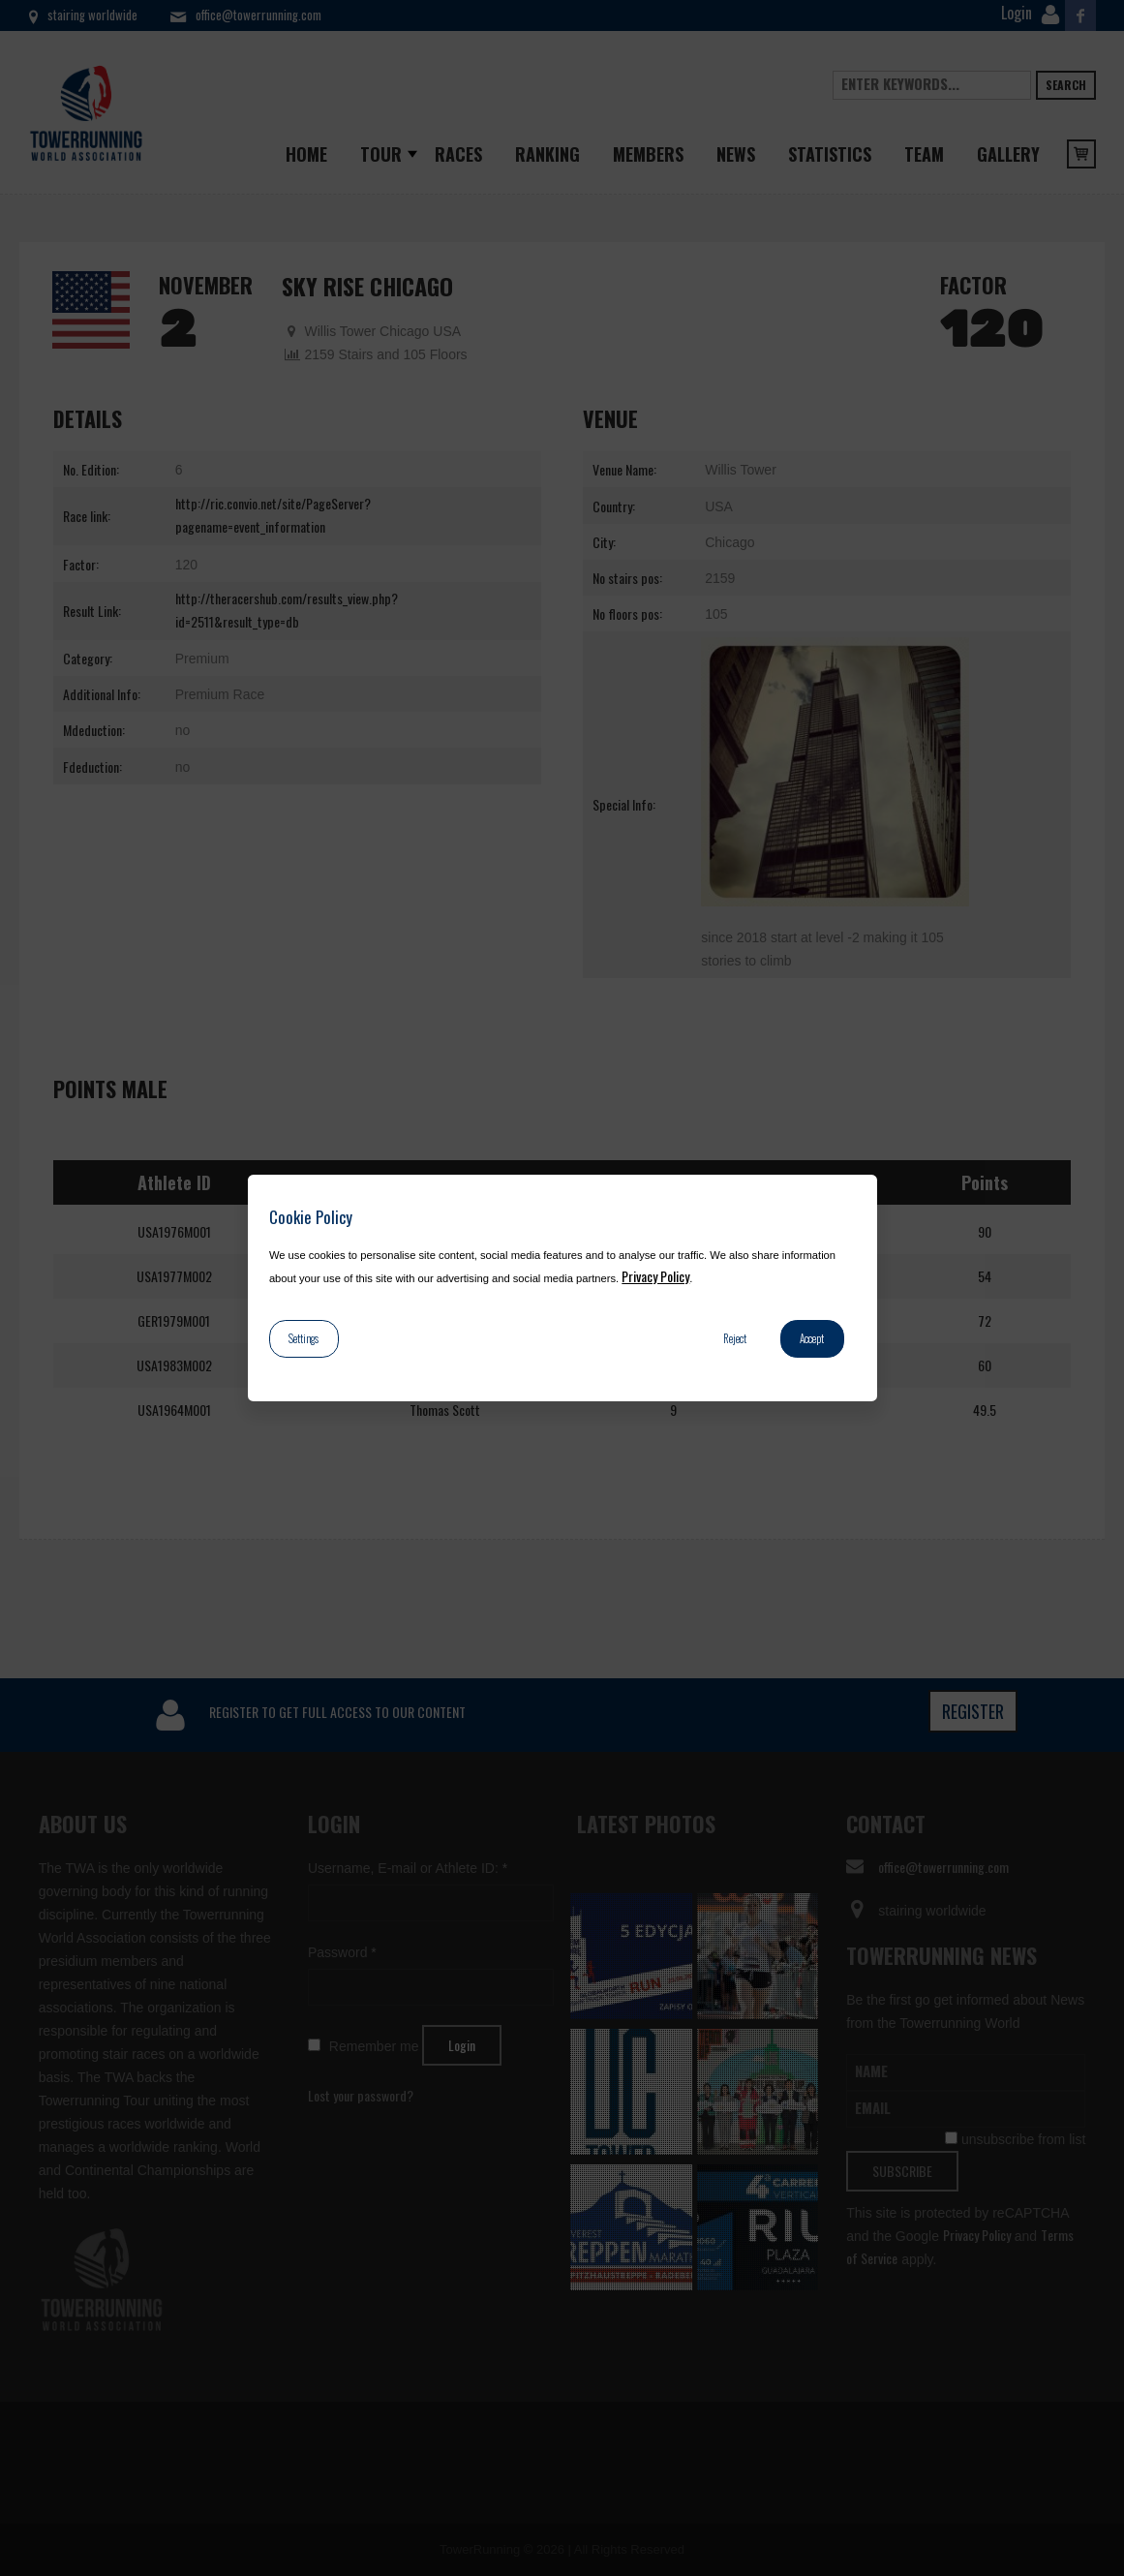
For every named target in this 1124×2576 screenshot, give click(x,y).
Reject (734, 1338)
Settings (304, 1338)
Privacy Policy (655, 1276)
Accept (812, 1338)
